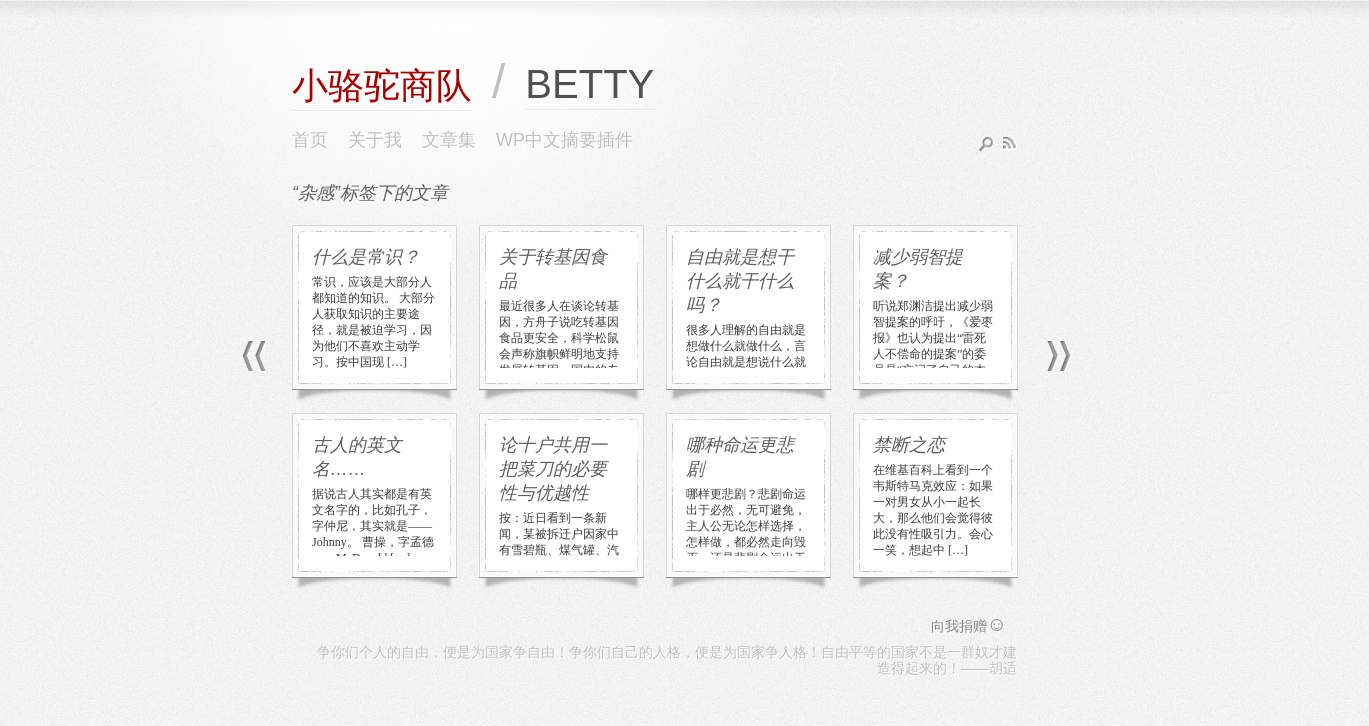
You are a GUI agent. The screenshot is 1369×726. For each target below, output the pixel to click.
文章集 (449, 140)
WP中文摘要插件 (564, 140)
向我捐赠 (969, 626)
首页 (310, 140)
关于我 (375, 140)
